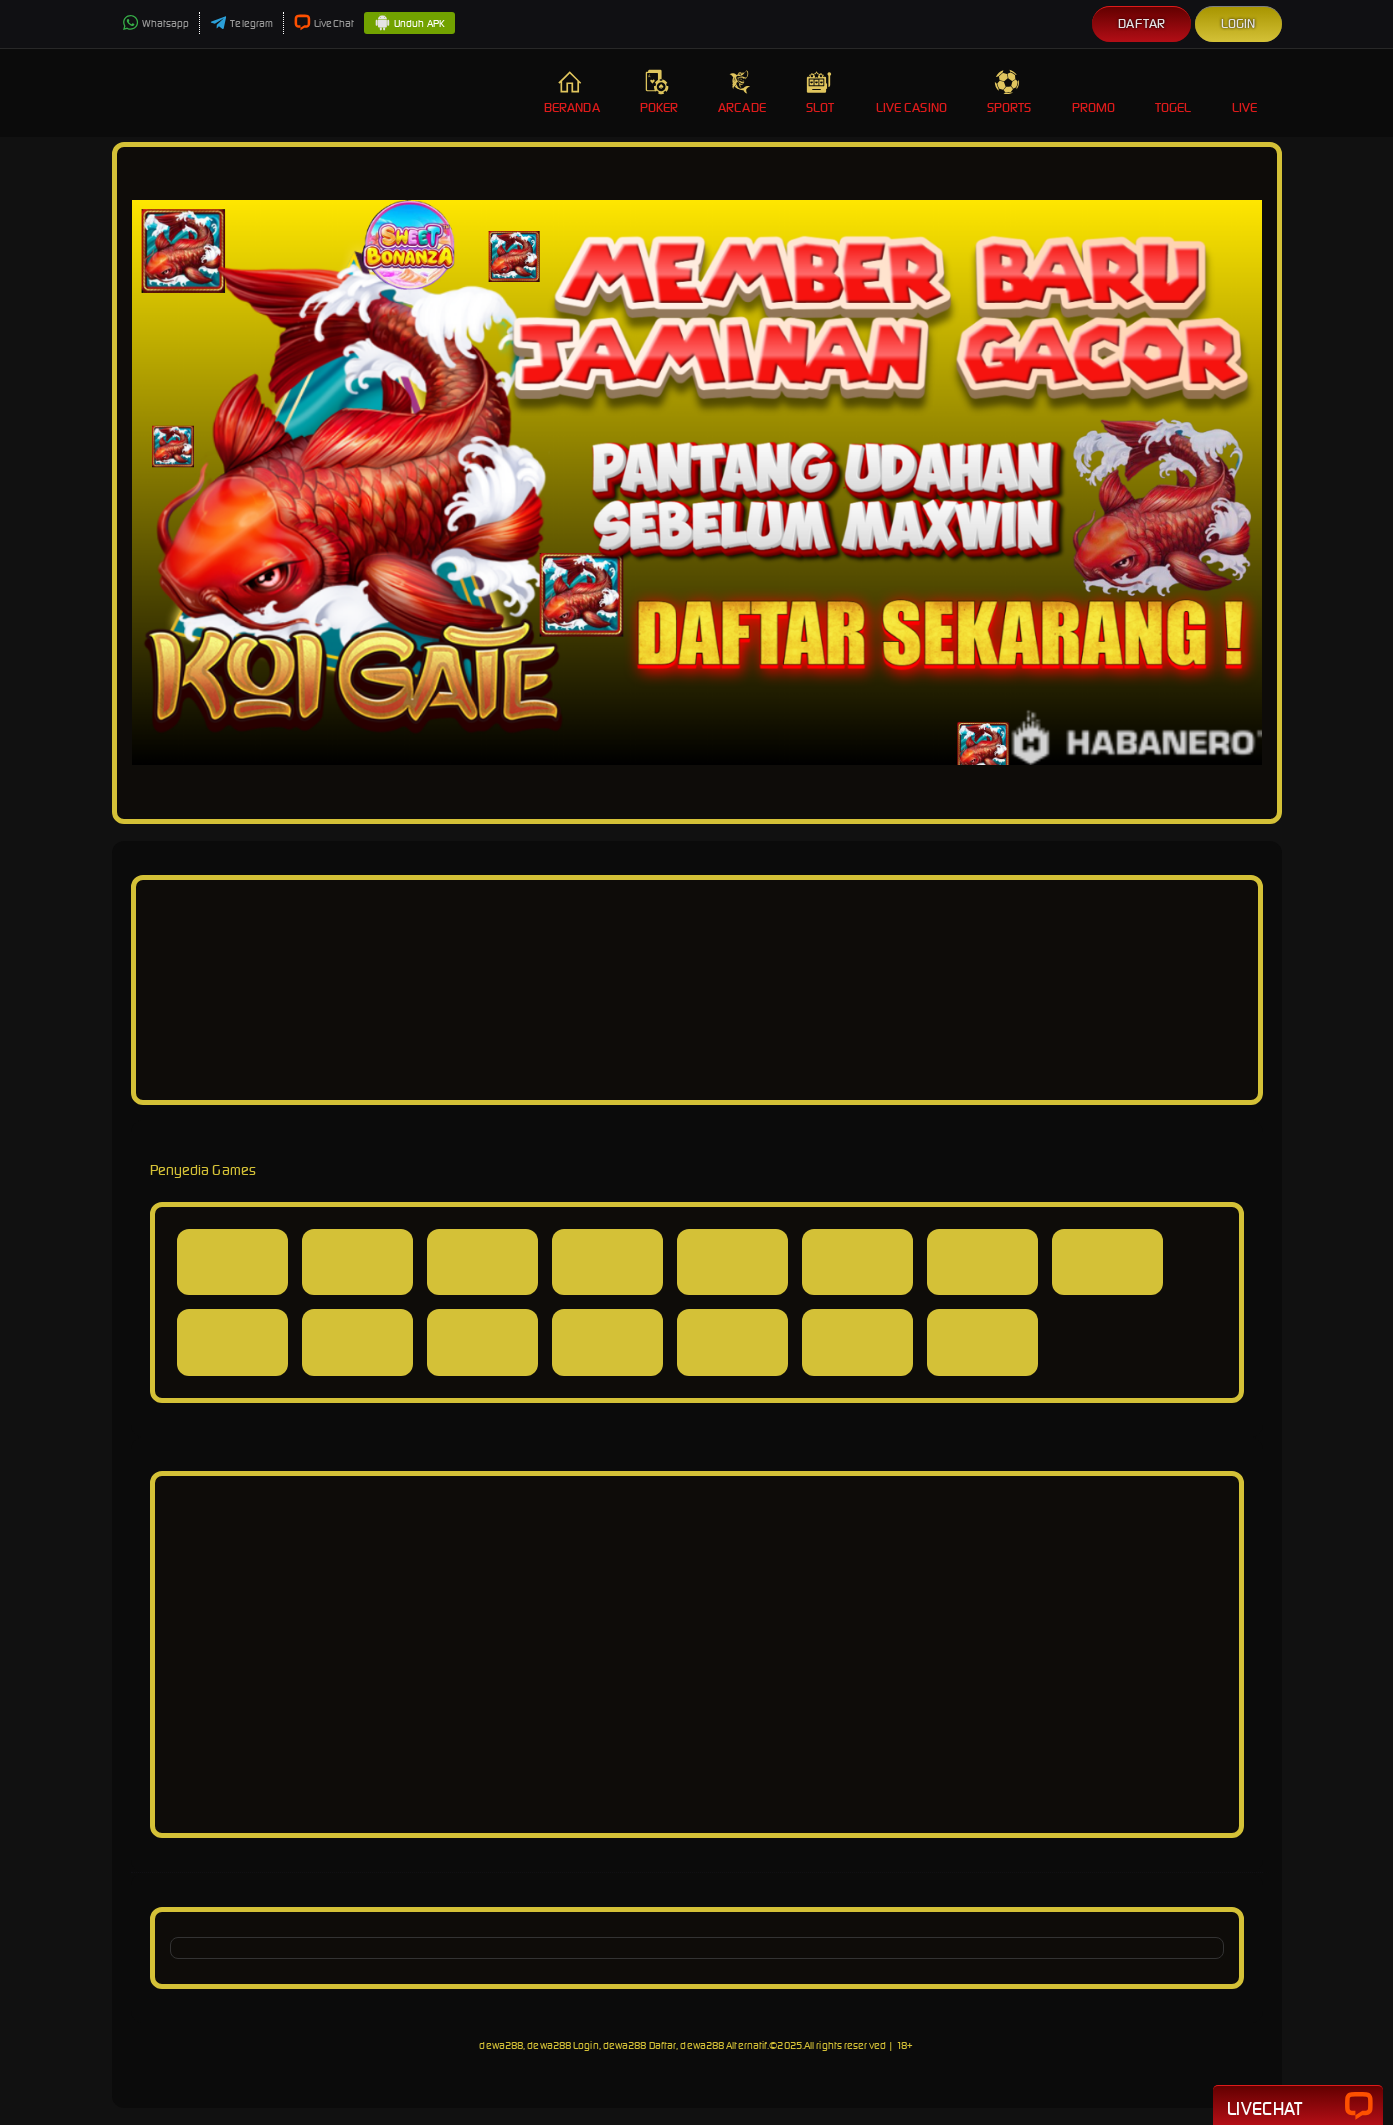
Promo (1094, 92)
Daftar (1141, 23)
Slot (821, 92)
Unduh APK (409, 24)
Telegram (241, 23)
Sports (1009, 92)
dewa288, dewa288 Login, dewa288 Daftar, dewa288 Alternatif (623, 2045)
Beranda (572, 92)
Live (1247, 92)
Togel (1173, 92)
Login (1238, 23)
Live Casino (911, 92)
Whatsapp (156, 23)
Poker (659, 92)
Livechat (1298, 2107)
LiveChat (324, 23)
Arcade (742, 92)
